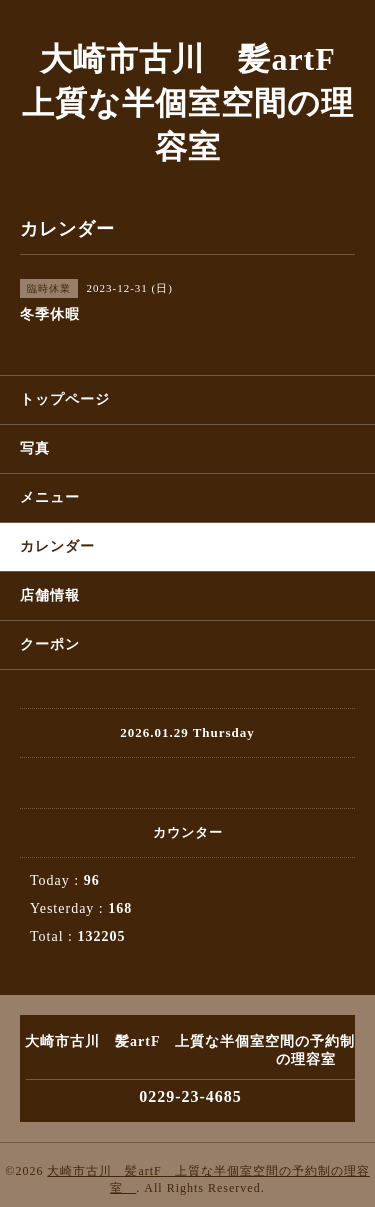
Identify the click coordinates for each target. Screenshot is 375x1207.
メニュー (50, 497)
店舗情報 (50, 595)
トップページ (65, 399)
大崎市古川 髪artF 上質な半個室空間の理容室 (195, 103)
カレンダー (57, 546)
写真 (35, 448)
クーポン (50, 644)
